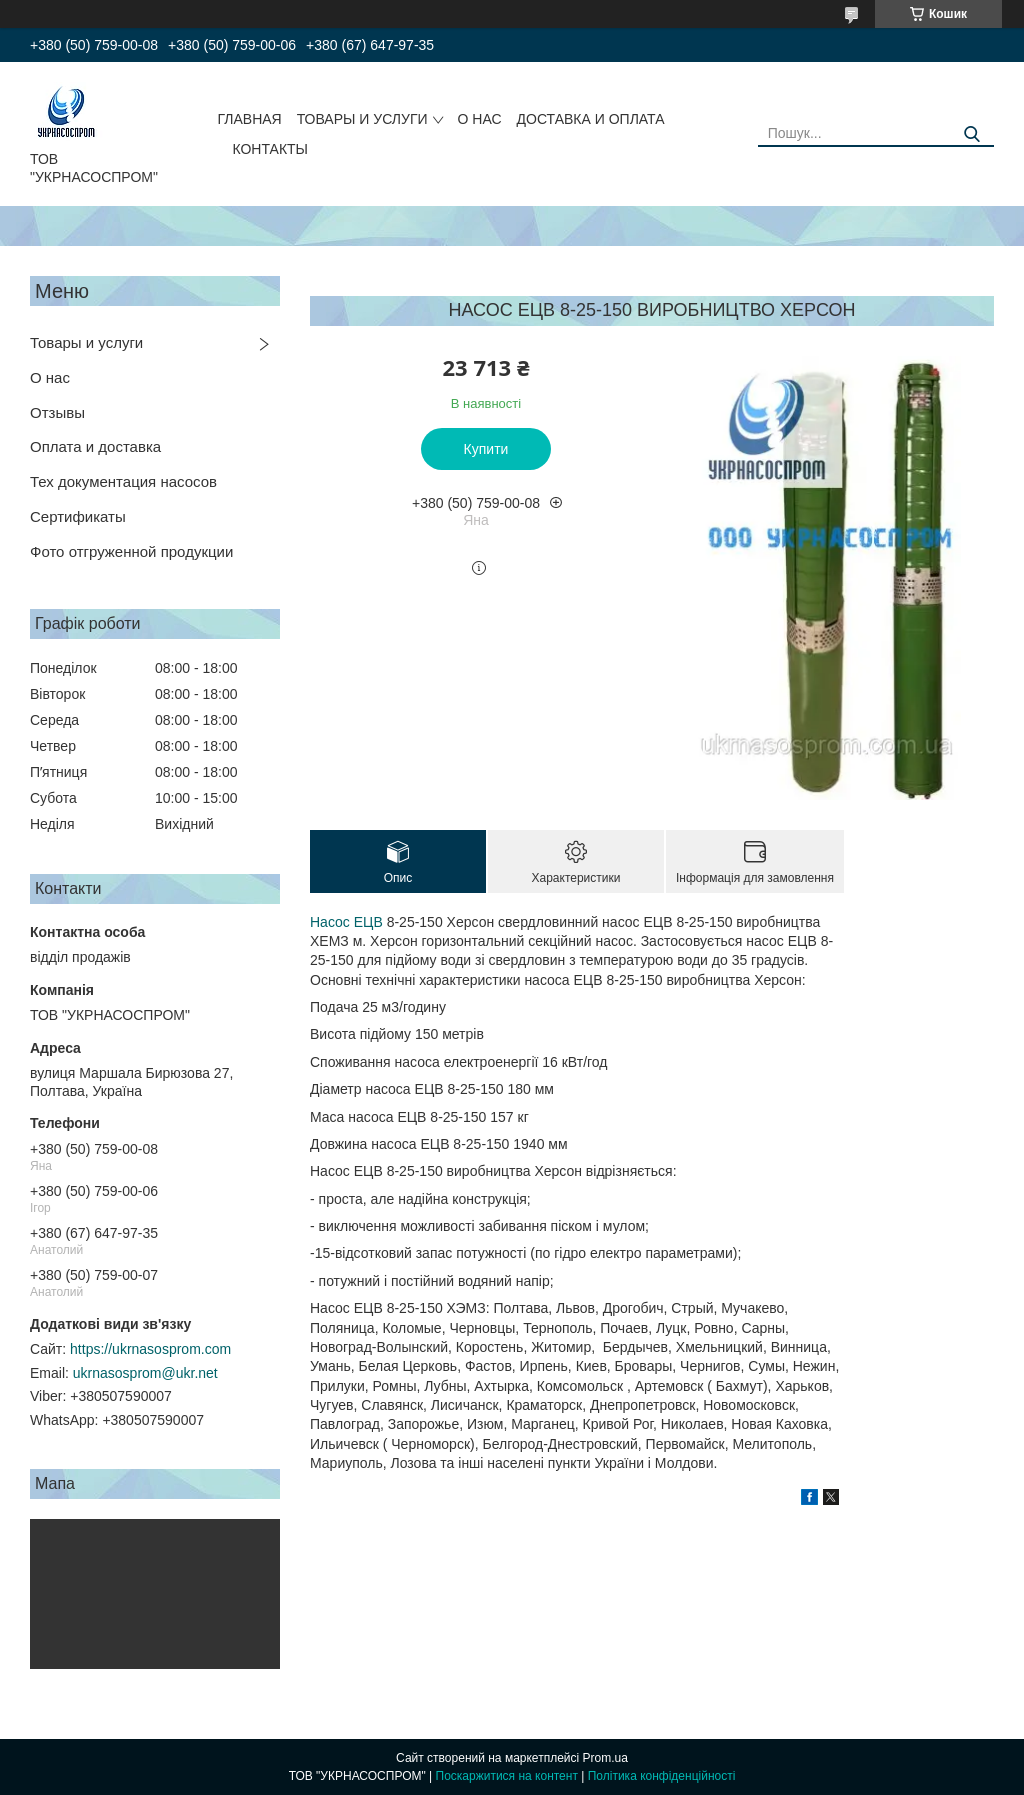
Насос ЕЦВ (346, 922)
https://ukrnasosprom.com (150, 1349)
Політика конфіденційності (662, 1776)
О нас (50, 377)
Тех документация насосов (123, 481)
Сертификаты (78, 516)
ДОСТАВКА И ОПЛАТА (591, 119)
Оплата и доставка (95, 446)
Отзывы (57, 412)
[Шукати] (971, 134)
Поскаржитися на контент (507, 1776)
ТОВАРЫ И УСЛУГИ (362, 119)
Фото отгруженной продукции (131, 551)
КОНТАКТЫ (270, 149)
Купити (486, 449)
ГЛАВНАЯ (249, 119)
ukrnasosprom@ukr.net (145, 1373)
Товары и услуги (86, 342)
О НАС (480, 119)
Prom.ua (605, 1758)
